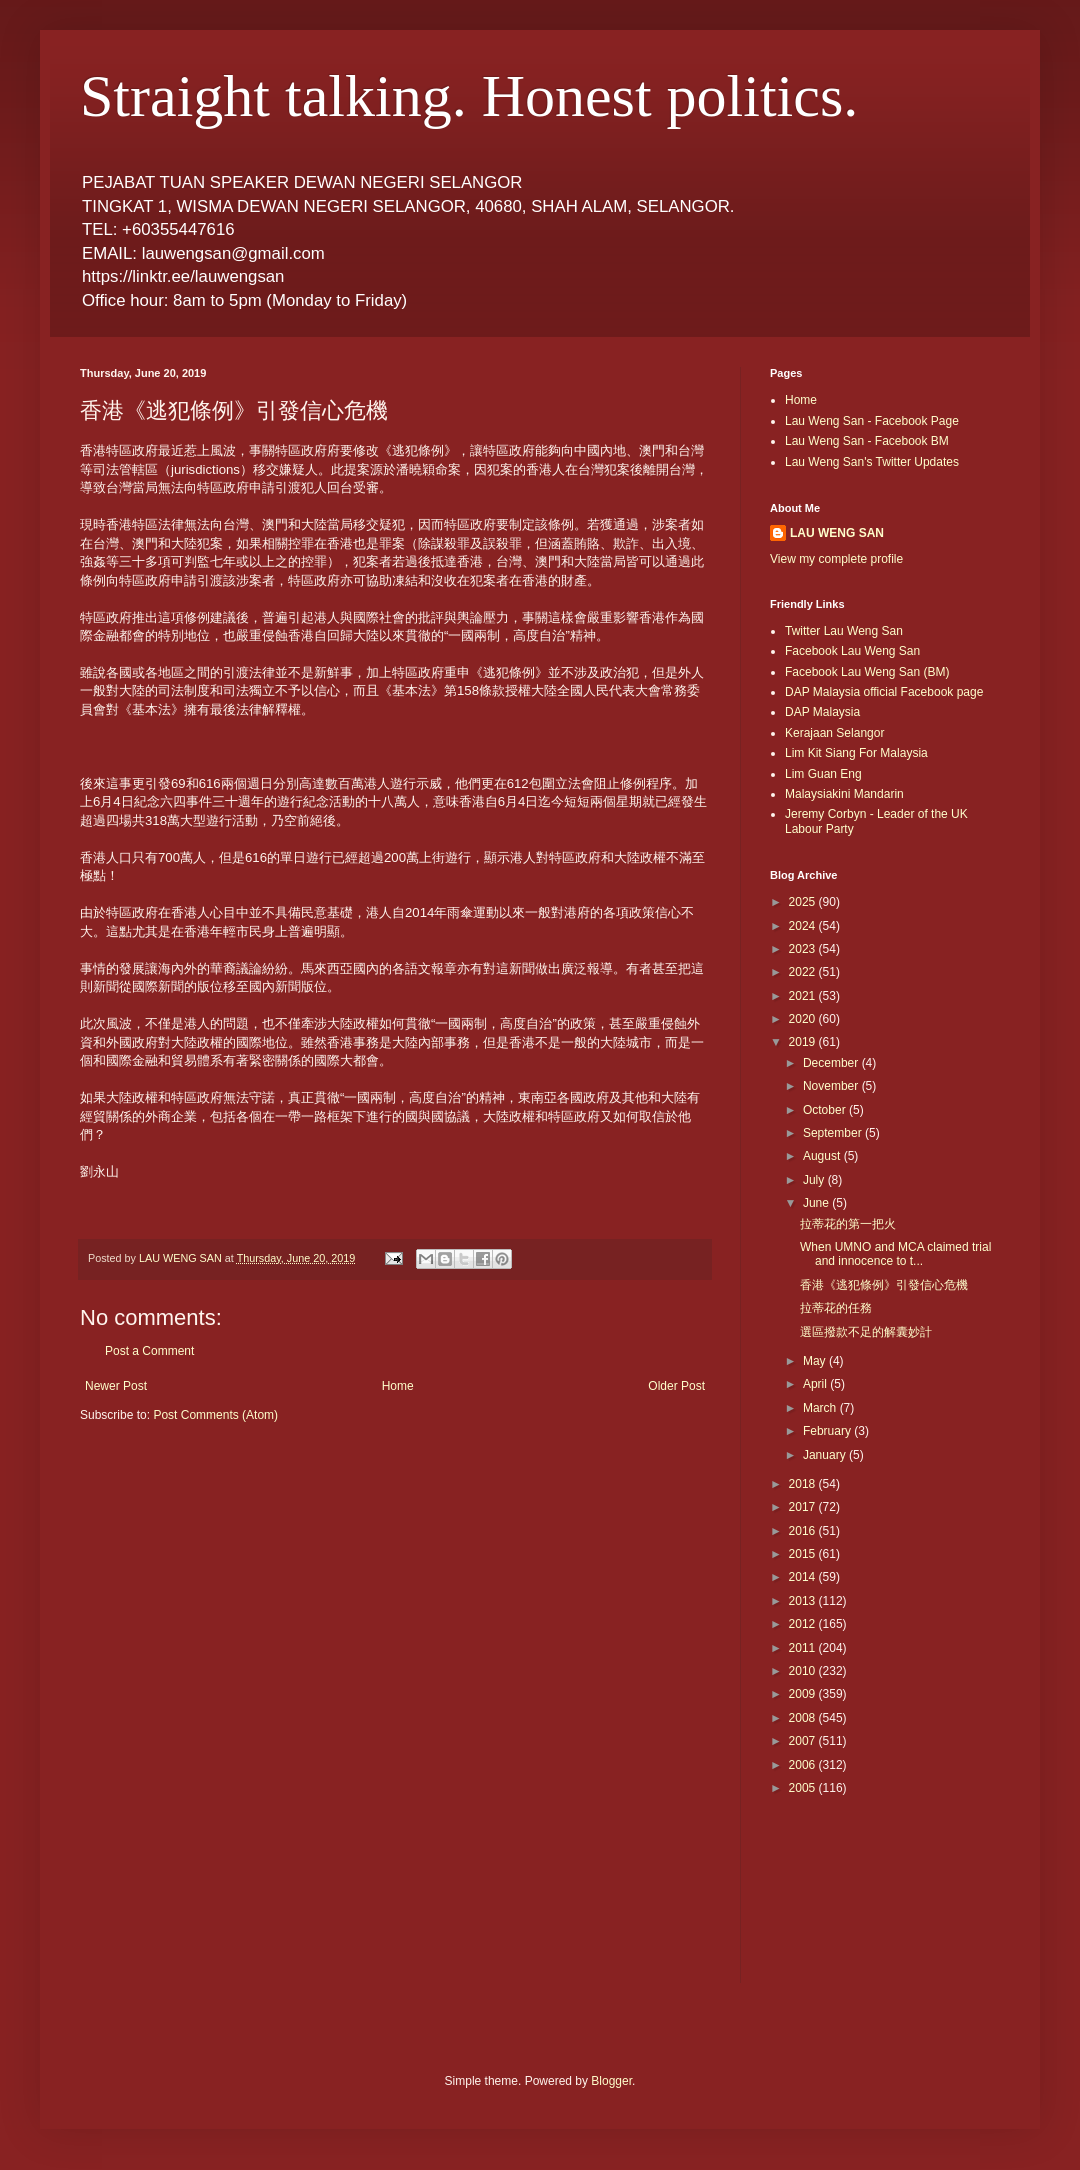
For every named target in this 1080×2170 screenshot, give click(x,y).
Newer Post (116, 1386)
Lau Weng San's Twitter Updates (872, 462)
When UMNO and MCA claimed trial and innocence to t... (895, 1254)
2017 (804, 1507)
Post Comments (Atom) (215, 1415)
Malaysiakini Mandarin (844, 794)
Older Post (676, 1386)
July (815, 1180)
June (817, 1203)
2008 (804, 1718)
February (828, 1431)
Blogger (611, 2081)
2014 (804, 1577)
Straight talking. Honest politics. (469, 96)
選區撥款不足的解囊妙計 (866, 1332)
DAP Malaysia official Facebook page (884, 692)
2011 (804, 1648)
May (816, 1361)
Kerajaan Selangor (834, 733)
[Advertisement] (860, 1903)
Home (398, 1386)
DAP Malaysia (822, 712)
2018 (804, 1484)
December (832, 1063)
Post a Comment (149, 1351)
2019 (804, 1042)
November (832, 1086)
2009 (804, 1694)
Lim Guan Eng (823, 774)
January (826, 1455)
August (823, 1156)
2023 (804, 949)
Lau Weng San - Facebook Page (872, 421)
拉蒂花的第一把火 (848, 1224)
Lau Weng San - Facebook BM (867, 441)
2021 (804, 996)
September (834, 1133)
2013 (804, 1601)
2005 (804, 1788)
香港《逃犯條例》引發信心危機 (884, 1285)
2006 (804, 1765)
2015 (804, 1554)
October (826, 1110)
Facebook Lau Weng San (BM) (867, 672)
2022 (804, 972)
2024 (804, 926)
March (821, 1408)
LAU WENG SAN (837, 533)
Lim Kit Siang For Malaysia (856, 753)
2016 (804, 1531)
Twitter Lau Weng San (844, 631)
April (816, 1384)
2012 (804, 1624)
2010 (804, 1671)
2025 (804, 902)
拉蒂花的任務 (836, 1308)
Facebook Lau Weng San (852, 651)
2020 (804, 1019)
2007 (804, 1741)
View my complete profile (836, 559)
